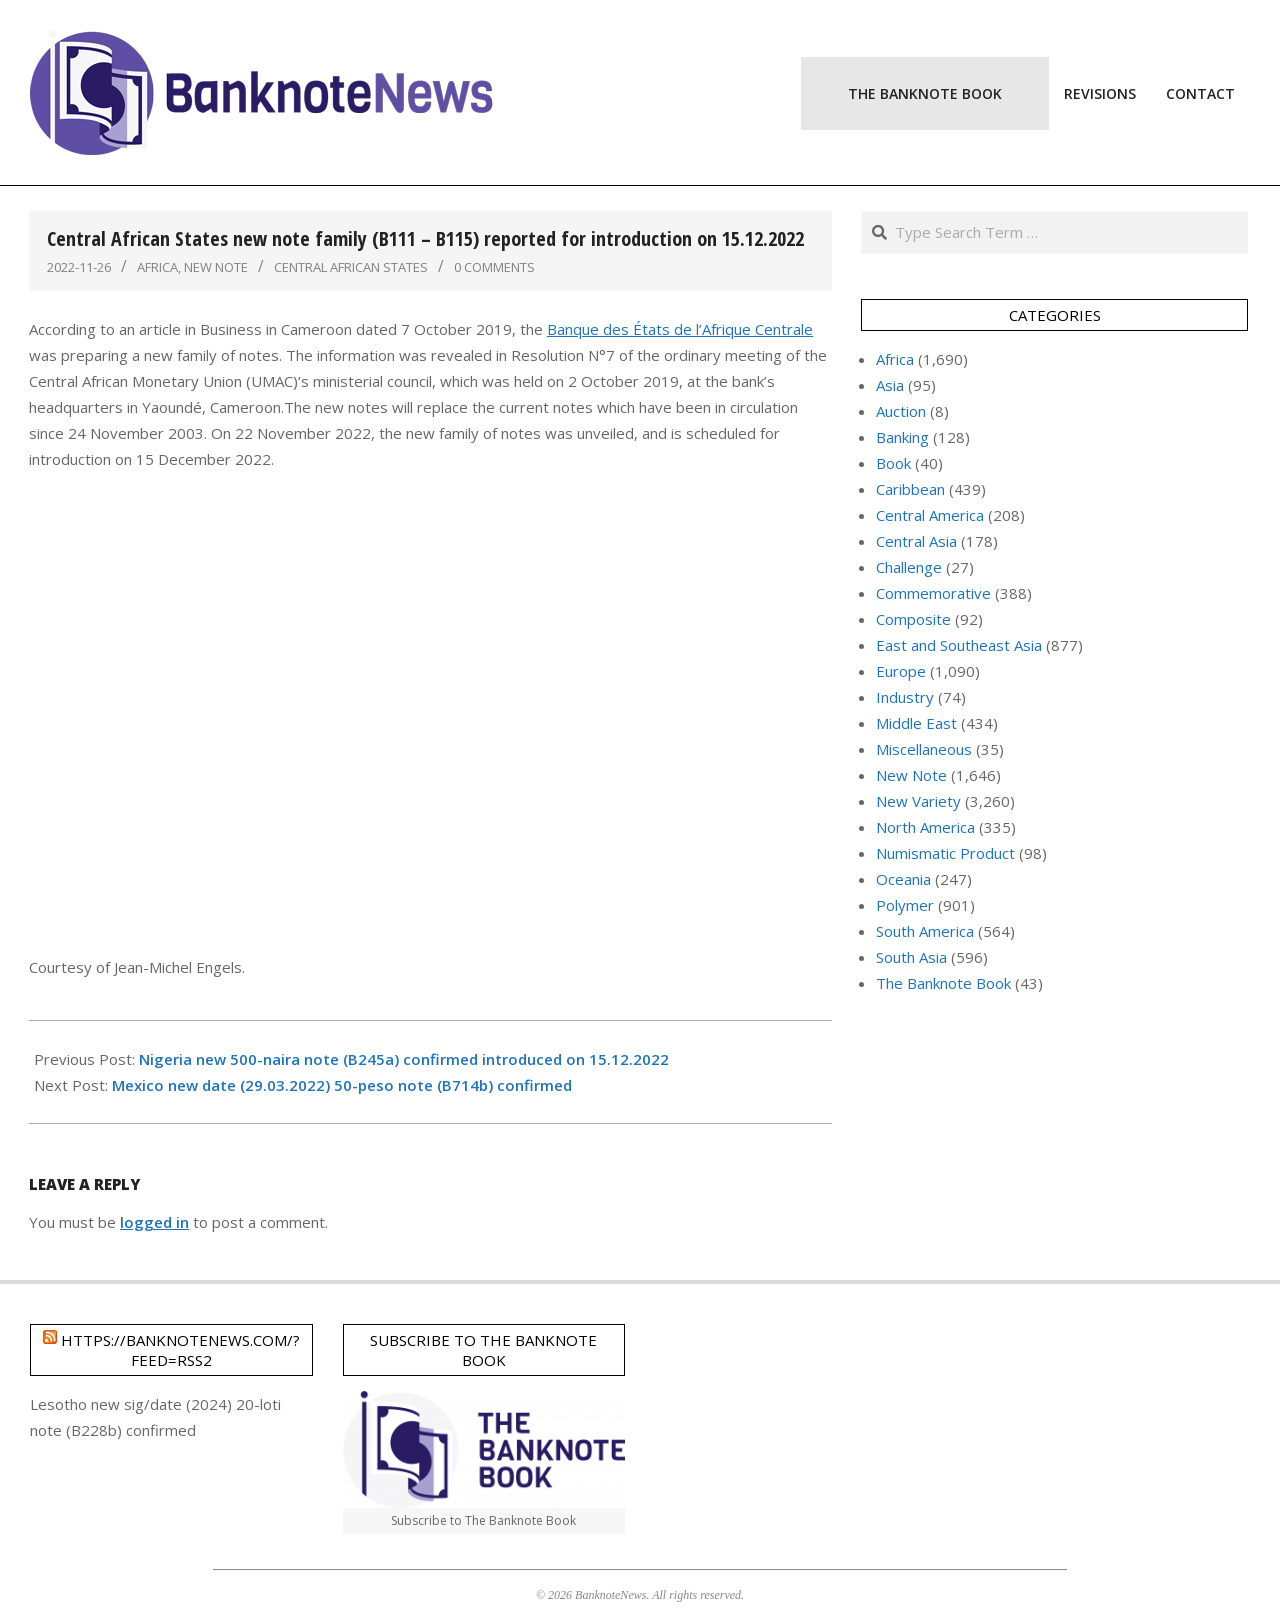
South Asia (911, 957)
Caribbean (910, 489)
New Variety (918, 801)
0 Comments (494, 267)
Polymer (905, 905)
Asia (890, 385)
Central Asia (916, 541)
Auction (901, 411)
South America (925, 931)
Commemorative (933, 593)
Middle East (916, 723)
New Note (216, 267)
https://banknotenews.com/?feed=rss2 (180, 1350)
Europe (901, 671)
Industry (905, 697)
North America (925, 827)
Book (893, 463)
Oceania (903, 879)
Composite (913, 619)
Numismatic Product (945, 853)
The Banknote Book (943, 983)
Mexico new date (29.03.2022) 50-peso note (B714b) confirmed (342, 1085)
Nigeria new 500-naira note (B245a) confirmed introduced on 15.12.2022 (404, 1059)
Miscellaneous (924, 749)
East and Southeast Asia (959, 645)
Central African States (351, 267)
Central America (930, 515)
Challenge (909, 567)
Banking (902, 437)
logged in (154, 1222)
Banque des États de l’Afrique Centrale (680, 329)
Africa (157, 267)
